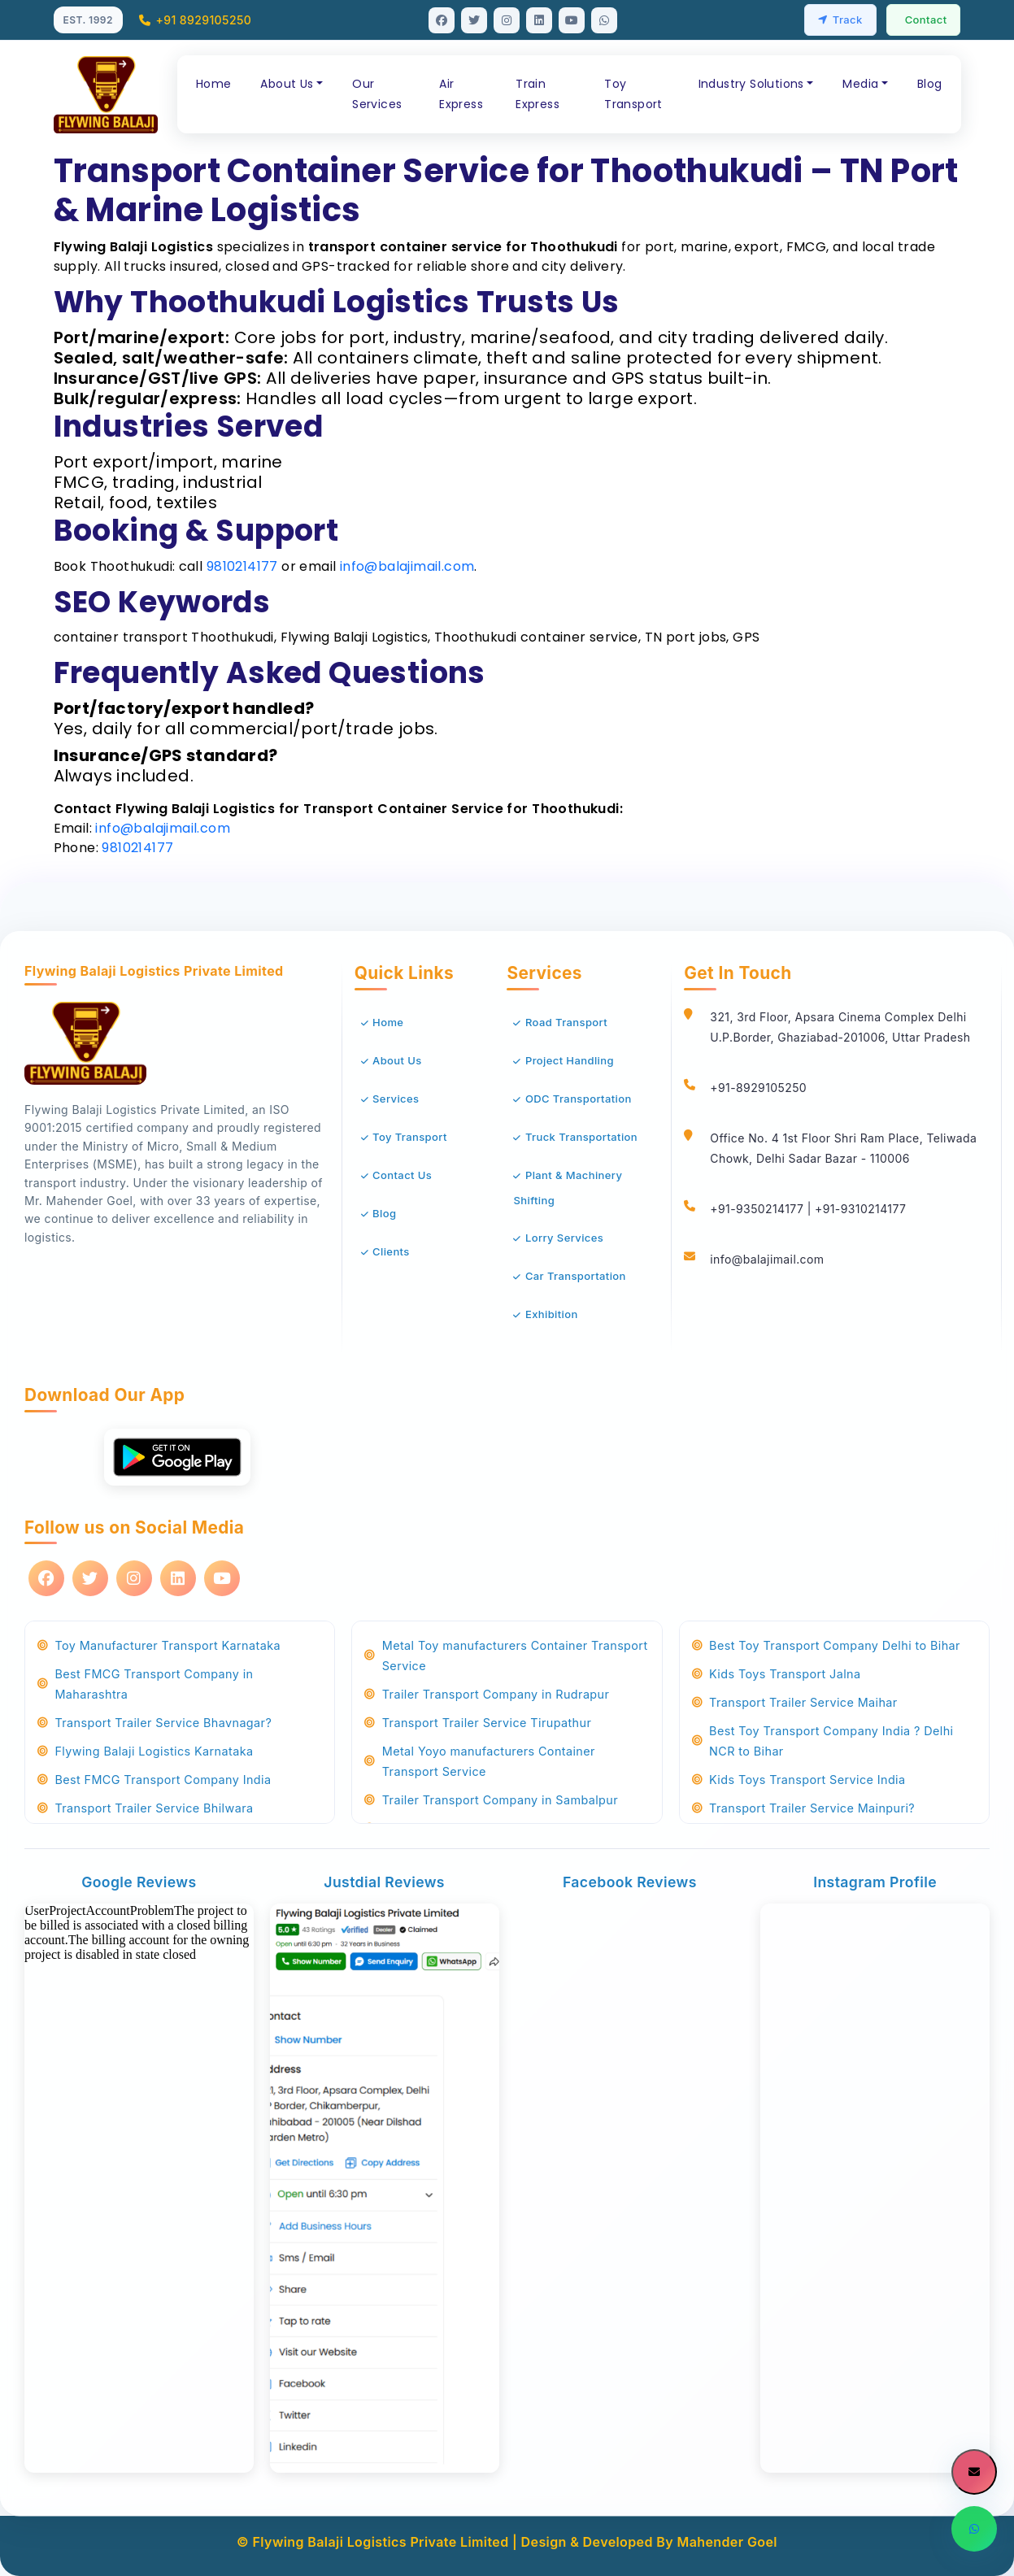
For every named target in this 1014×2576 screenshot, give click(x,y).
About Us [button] (286, 84)
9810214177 (242, 566)
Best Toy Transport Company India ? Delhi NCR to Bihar (823, 1741)
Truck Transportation (581, 1136)
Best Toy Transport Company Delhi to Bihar (826, 1645)
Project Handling (569, 1060)
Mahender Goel (727, 2542)
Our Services (377, 94)
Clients (391, 1251)
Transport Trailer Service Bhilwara (145, 1808)
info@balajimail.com (407, 566)
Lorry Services (564, 1237)
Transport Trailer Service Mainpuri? (803, 1808)
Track (840, 19)
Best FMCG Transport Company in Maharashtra (145, 1684)
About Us (397, 1060)
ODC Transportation (578, 1098)
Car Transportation (575, 1275)
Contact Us (402, 1174)
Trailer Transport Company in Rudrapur (486, 1694)
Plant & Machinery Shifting (567, 1187)
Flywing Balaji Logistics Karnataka (145, 1751)
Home (214, 84)
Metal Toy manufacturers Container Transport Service (505, 1655)
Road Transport (566, 1022)
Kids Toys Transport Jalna (776, 1674)
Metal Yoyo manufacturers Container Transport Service (479, 1761)
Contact (926, 19)
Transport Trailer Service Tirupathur (477, 1723)
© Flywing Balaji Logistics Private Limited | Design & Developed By (457, 2542)
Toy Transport (633, 94)
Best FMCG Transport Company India (154, 1779)
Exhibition (551, 1314)
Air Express (461, 94)
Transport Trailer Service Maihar (795, 1702)
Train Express (537, 94)
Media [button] (860, 84)
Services (395, 1098)
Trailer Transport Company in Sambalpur (491, 1800)
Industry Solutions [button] (751, 84)
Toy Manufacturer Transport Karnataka (159, 1645)
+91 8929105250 (195, 20)
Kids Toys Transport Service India (799, 1779)
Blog (929, 84)
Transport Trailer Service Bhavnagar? (154, 1723)
